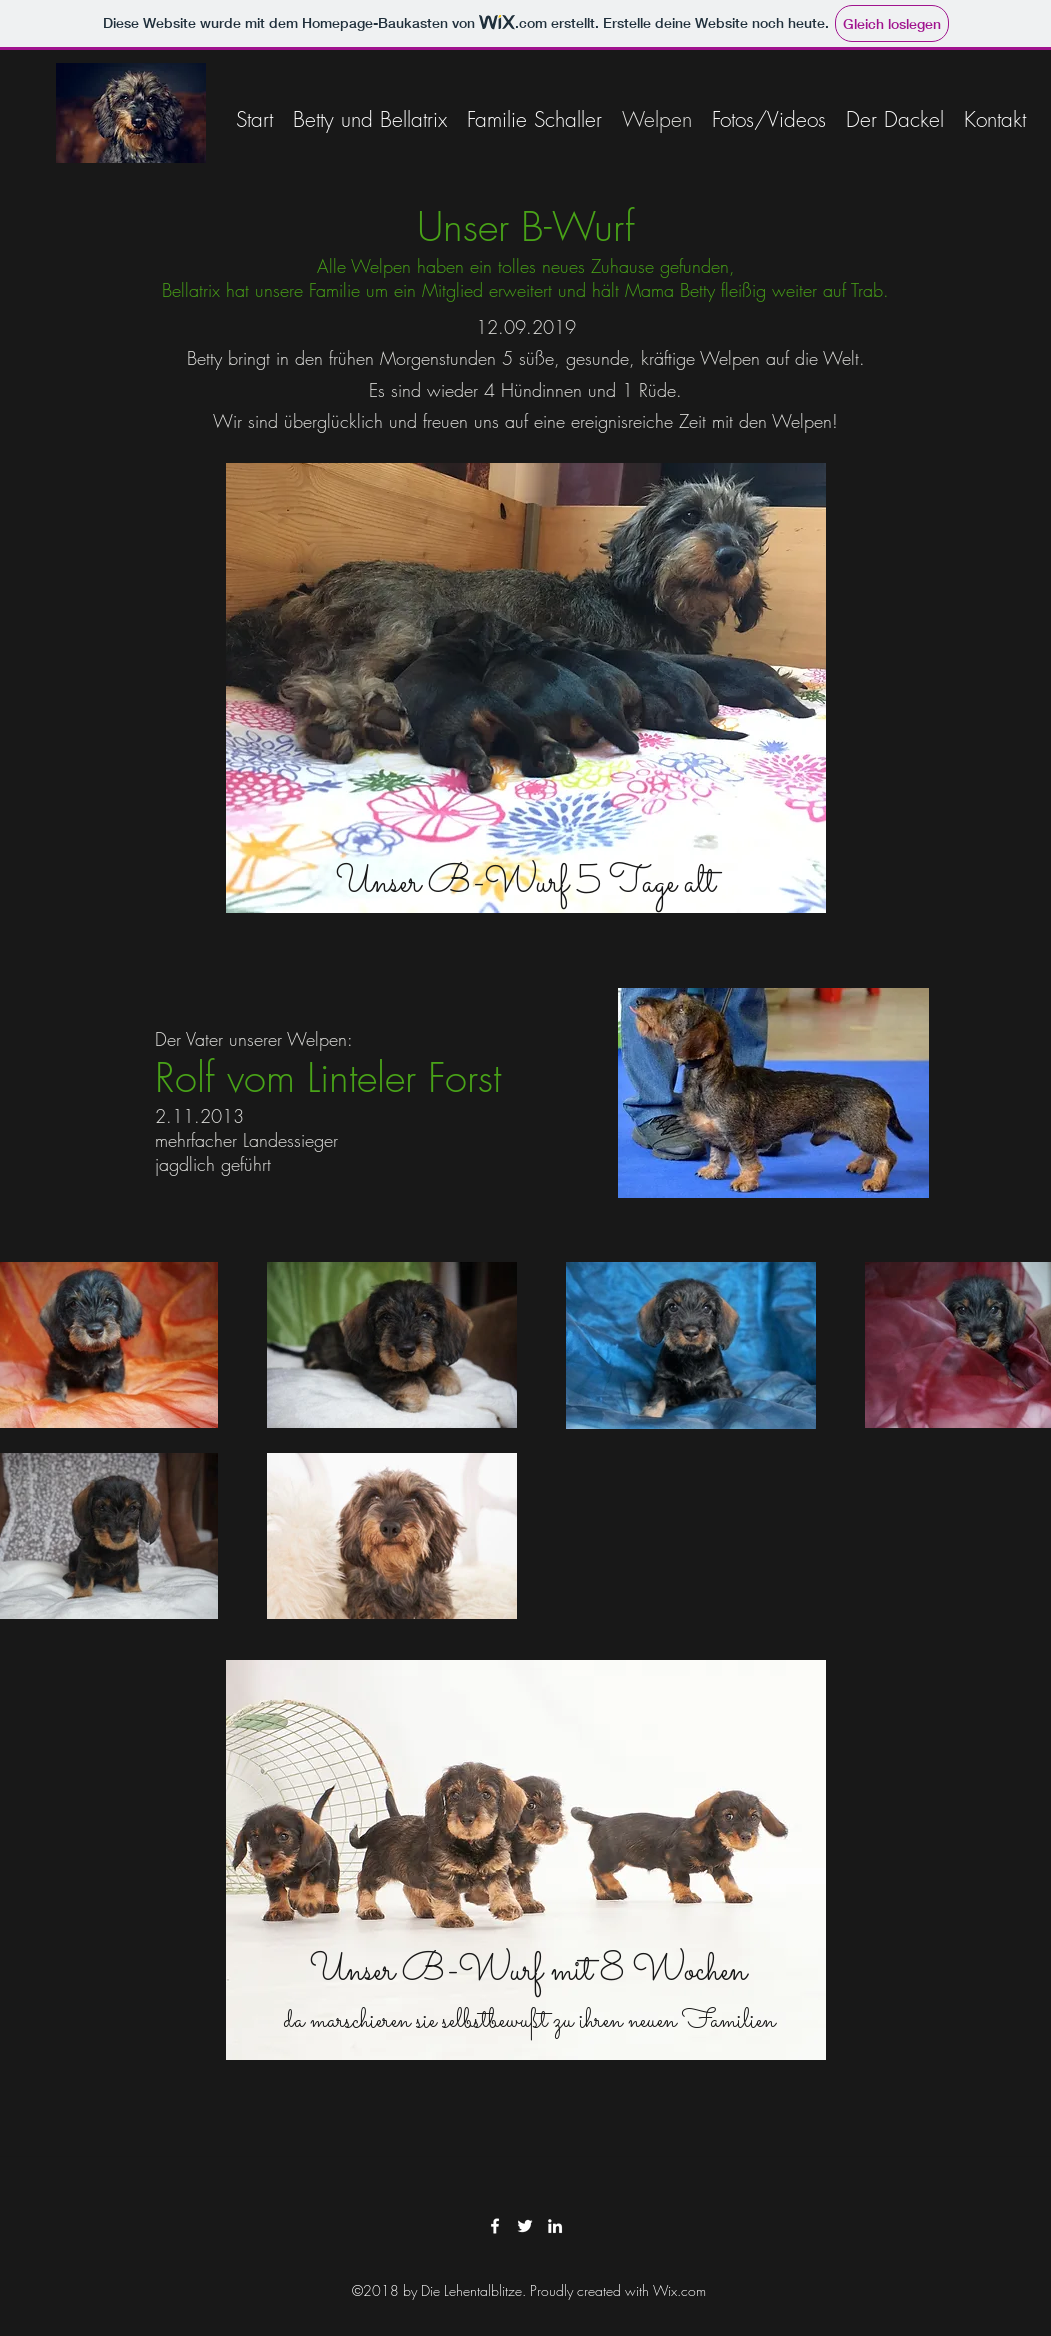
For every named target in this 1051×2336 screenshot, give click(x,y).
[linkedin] (555, 2226)
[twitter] (525, 2226)
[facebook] (495, 2226)
